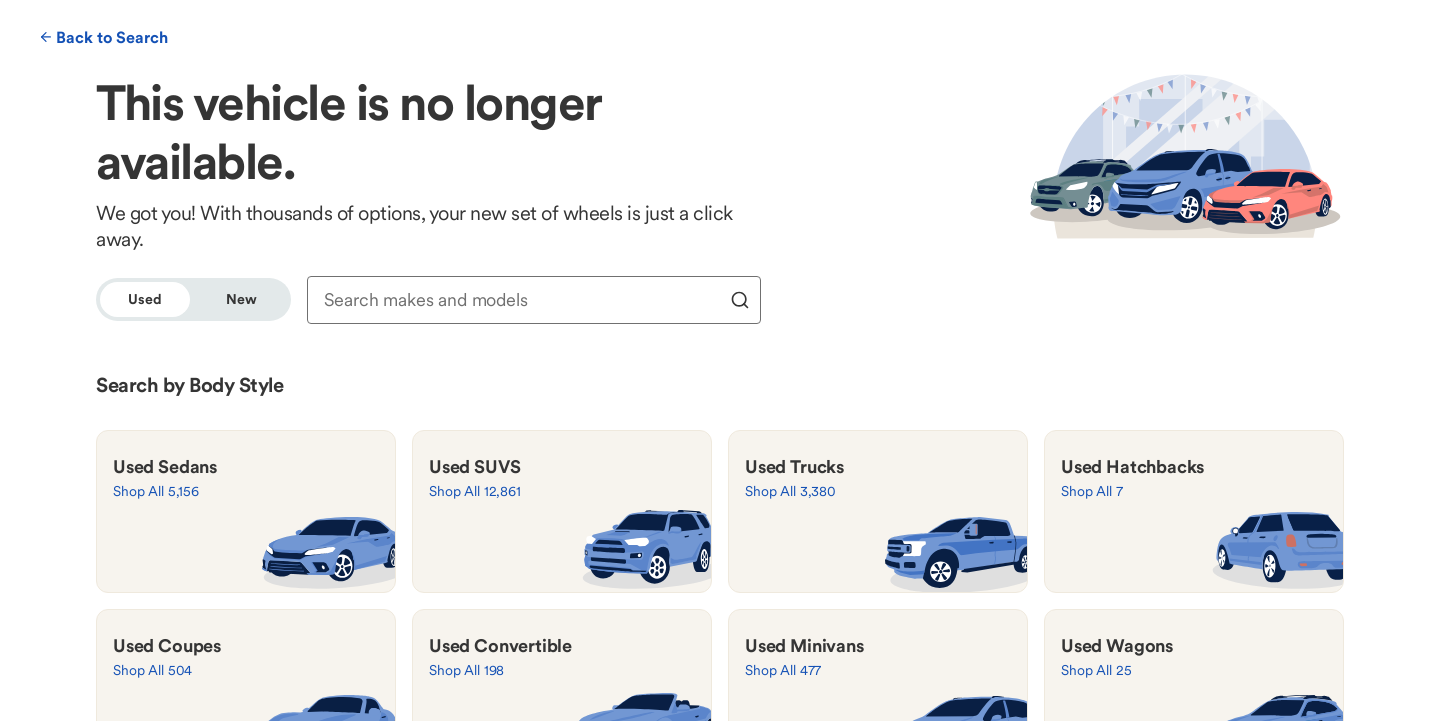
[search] (740, 300)
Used (144, 299)
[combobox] (520, 299)
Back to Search (104, 37)
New (241, 299)
